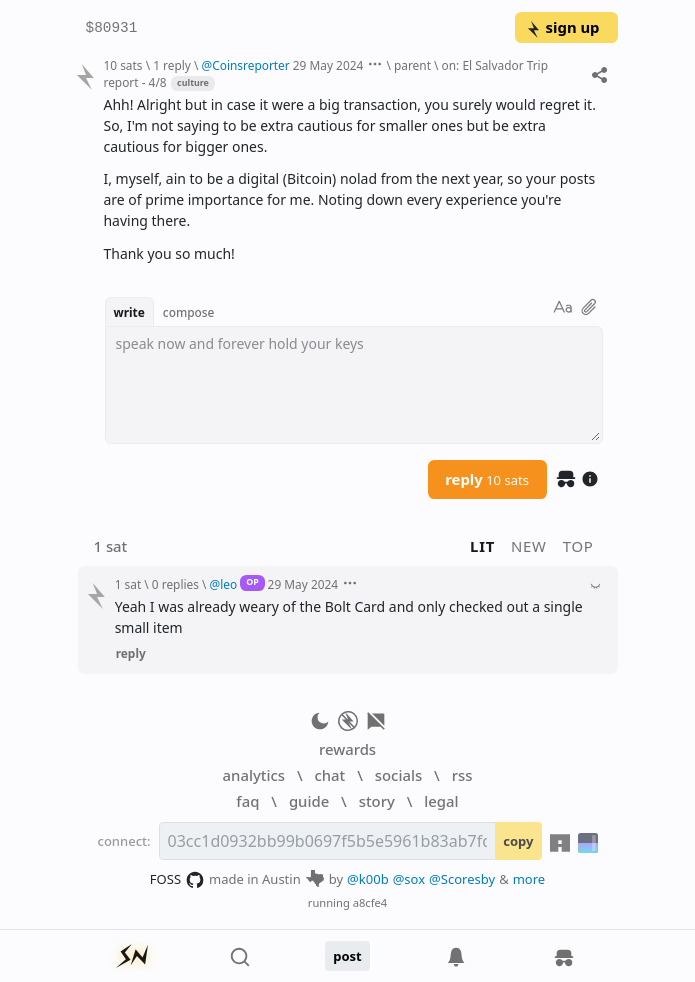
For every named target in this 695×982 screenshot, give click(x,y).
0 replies (175, 584)
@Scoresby (462, 879)
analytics (254, 775)
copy (518, 841)
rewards (347, 749)
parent (412, 65)
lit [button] (482, 546)
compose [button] (189, 312)
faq (247, 801)
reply (487, 479)
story (377, 801)
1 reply (172, 65)
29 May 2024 (328, 65)
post (347, 956)
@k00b (368, 879)
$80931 (112, 28)
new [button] (529, 546)
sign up (562, 27)
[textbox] (354, 385)
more (529, 879)
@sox (409, 879)
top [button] (578, 546)
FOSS (177, 880)
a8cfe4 (370, 902)
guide (309, 801)
